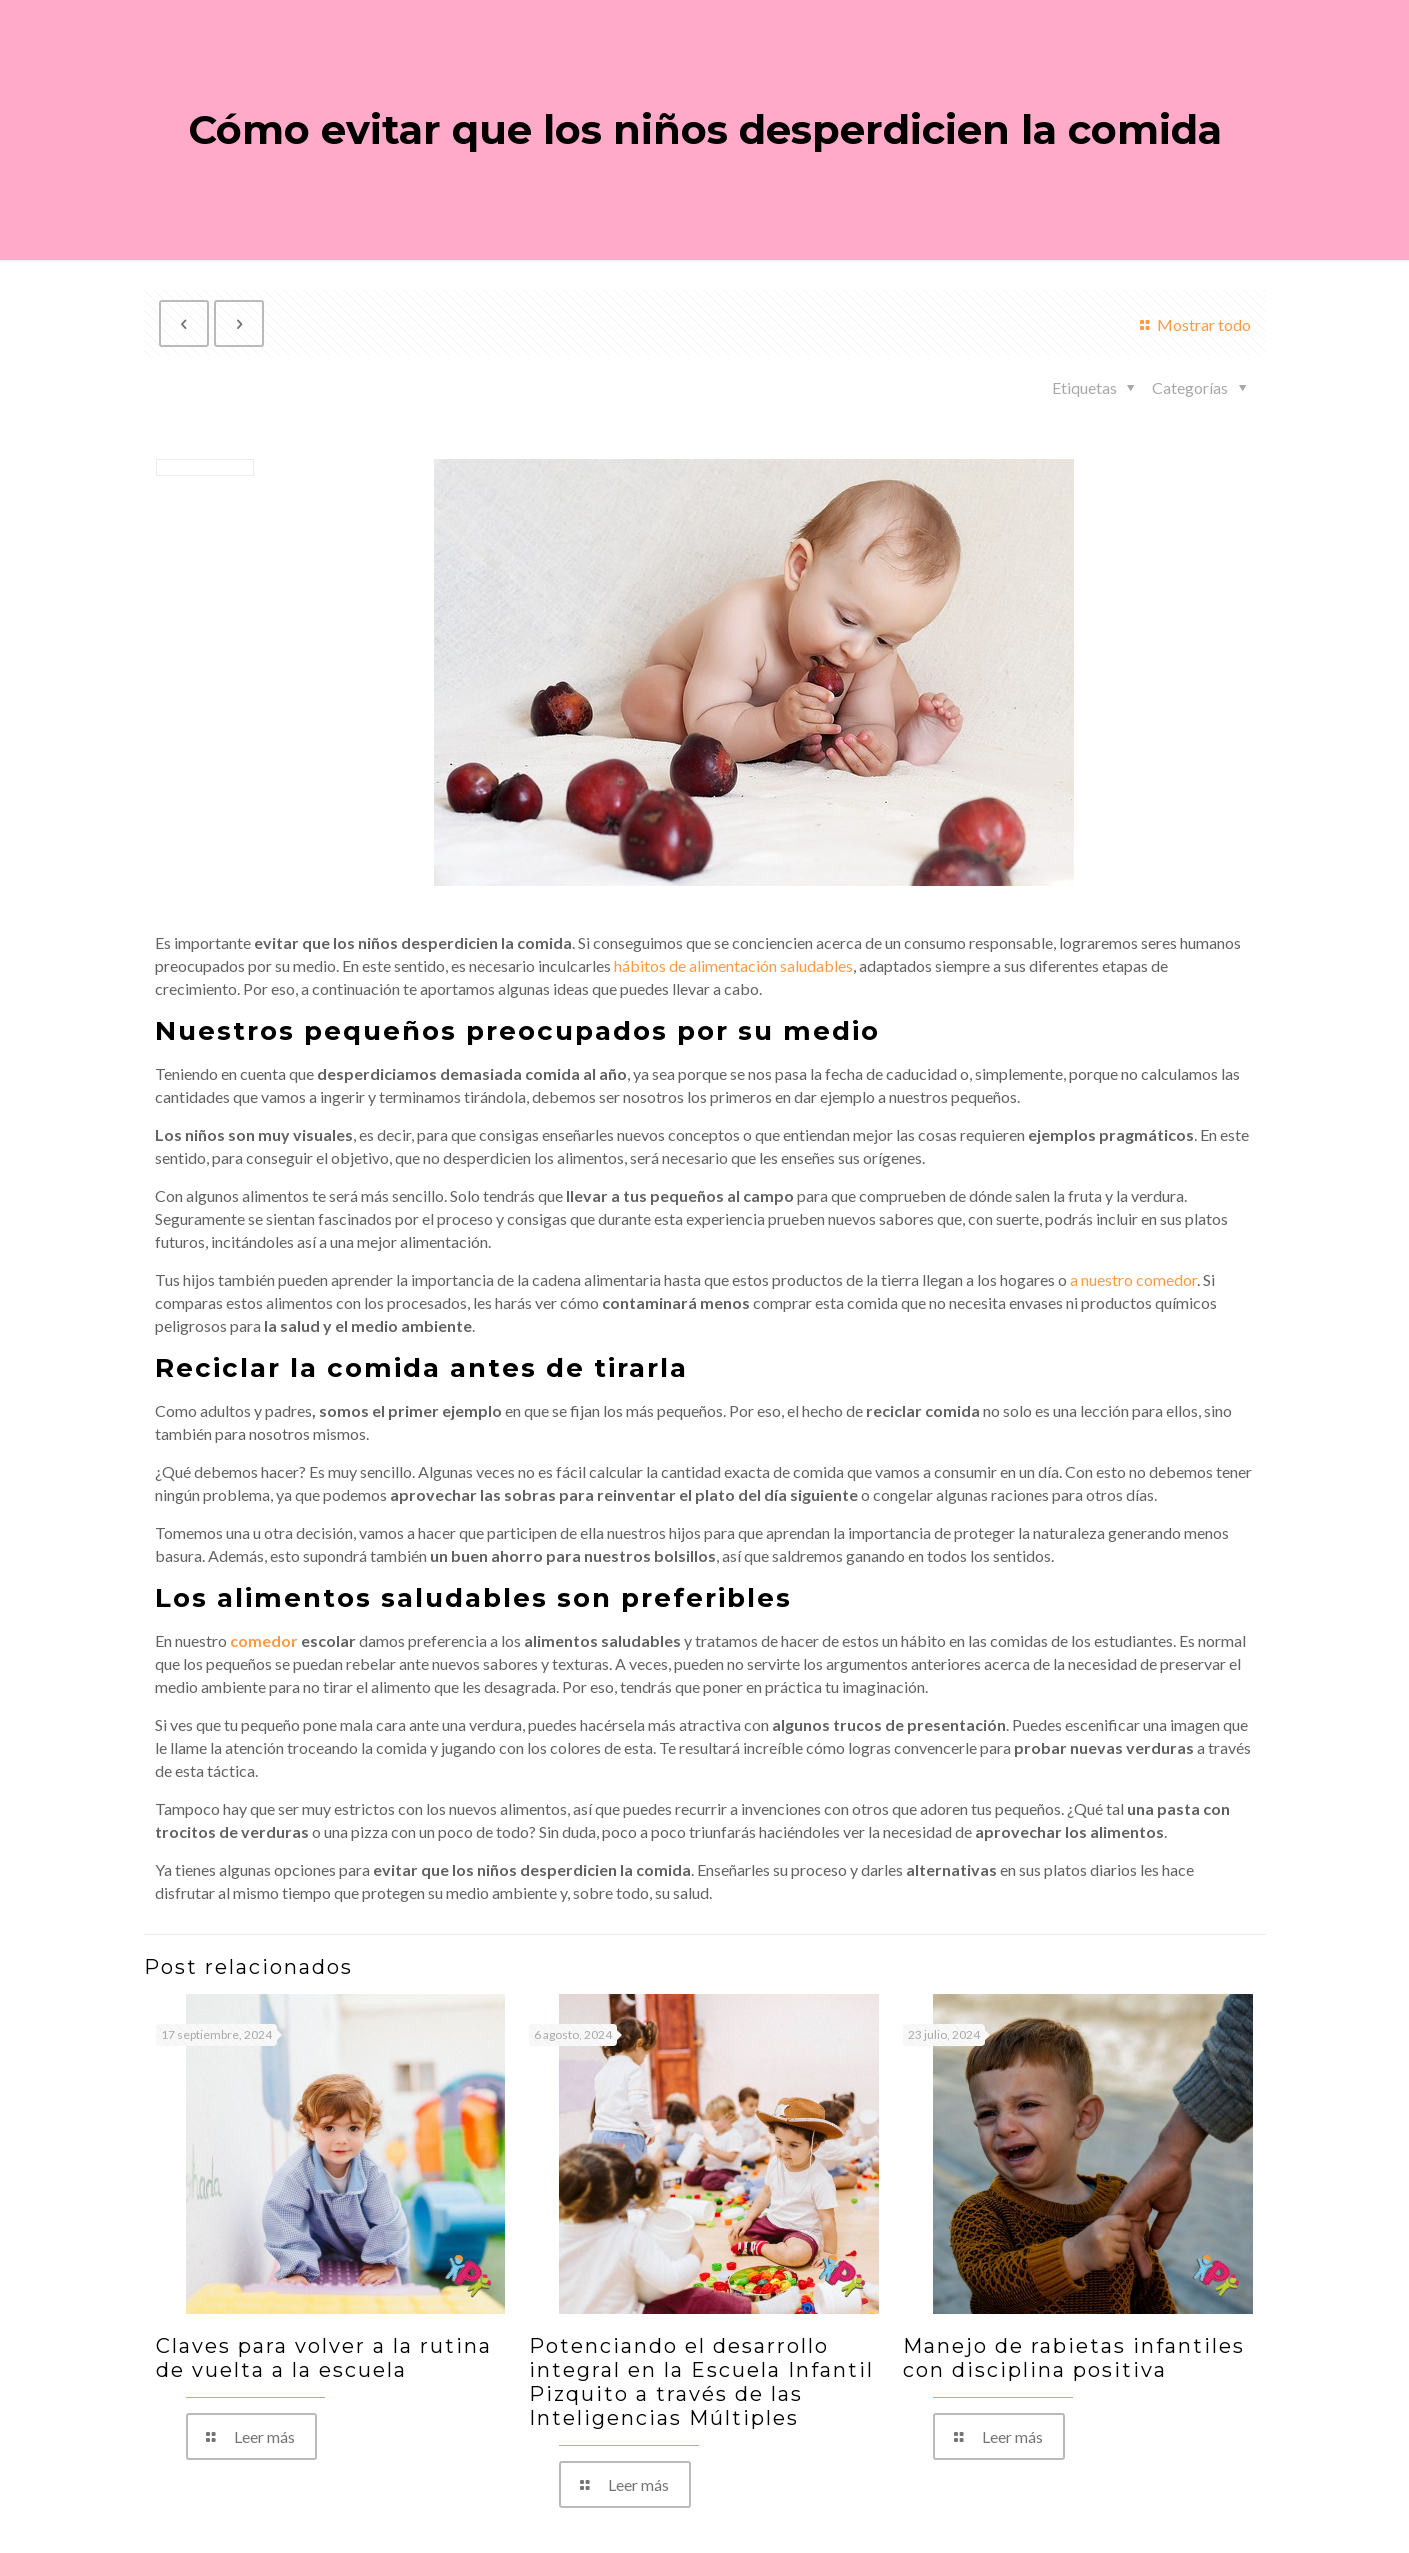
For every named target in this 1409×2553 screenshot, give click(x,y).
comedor (264, 1640)
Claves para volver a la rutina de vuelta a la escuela (324, 2358)
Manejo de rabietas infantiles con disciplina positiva (1074, 2358)
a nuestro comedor (1133, 1279)
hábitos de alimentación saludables (733, 965)
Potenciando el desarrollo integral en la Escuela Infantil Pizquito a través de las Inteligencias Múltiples (701, 2382)
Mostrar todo (1192, 324)
